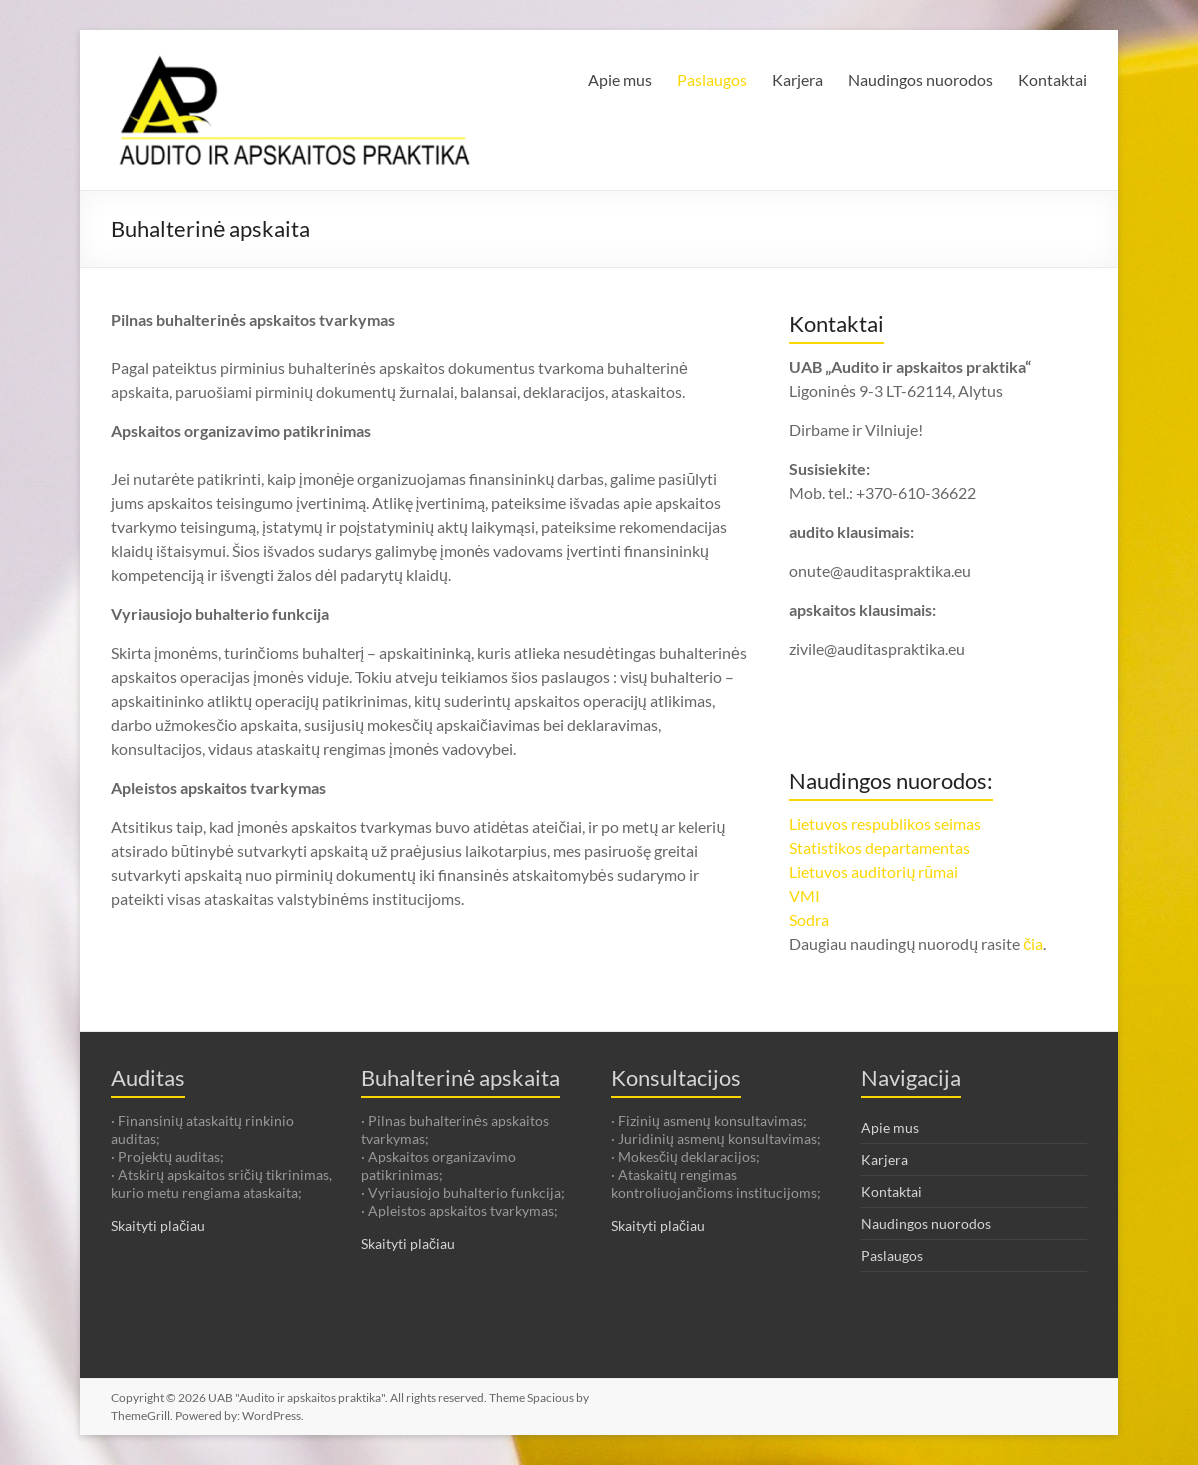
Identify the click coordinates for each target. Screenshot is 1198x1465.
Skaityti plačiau (158, 1225)
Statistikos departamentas (879, 847)
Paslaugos (712, 79)
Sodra (809, 919)
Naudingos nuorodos (920, 79)
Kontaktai (1052, 79)
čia (1033, 943)
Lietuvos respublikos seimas (885, 823)
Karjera (797, 79)
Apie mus (620, 79)
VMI (804, 895)
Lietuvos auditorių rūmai (873, 871)
